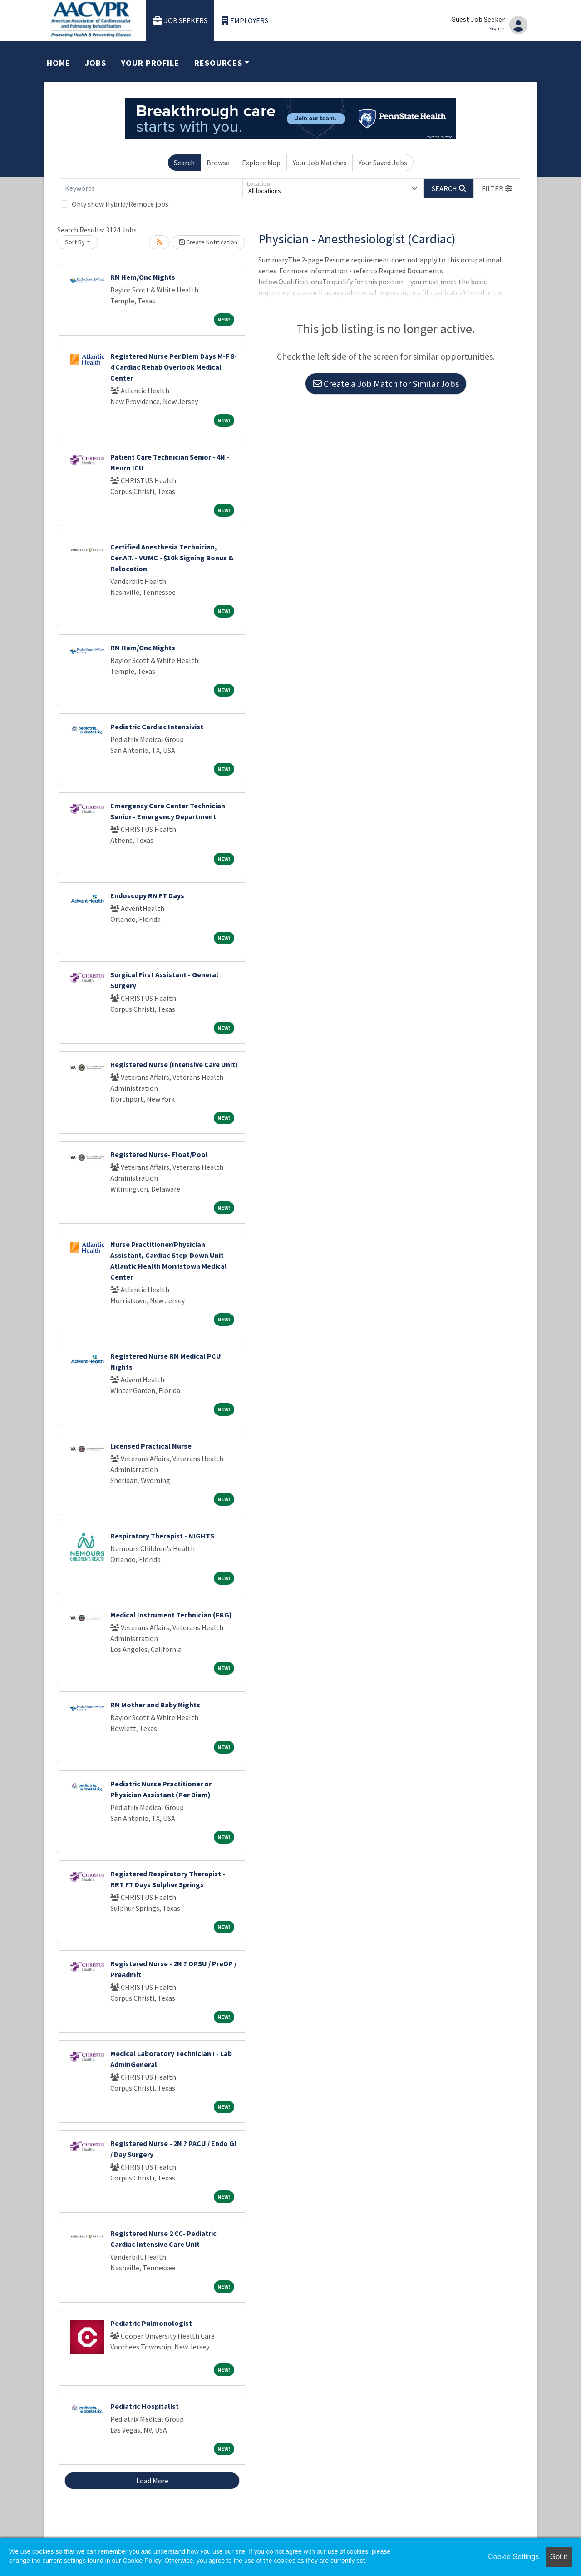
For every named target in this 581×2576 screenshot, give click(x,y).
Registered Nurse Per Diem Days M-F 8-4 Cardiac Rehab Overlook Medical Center (173, 366)
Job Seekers (180, 20)
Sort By (75, 242)
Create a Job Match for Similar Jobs (386, 383)
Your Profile (150, 63)
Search (184, 162)
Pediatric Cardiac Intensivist (156, 726)
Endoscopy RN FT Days (147, 895)
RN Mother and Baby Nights (155, 1704)
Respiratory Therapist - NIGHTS (162, 1535)
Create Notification (208, 242)
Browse (218, 162)
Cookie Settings (513, 2557)
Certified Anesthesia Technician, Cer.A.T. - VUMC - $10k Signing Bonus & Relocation (172, 557)
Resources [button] (218, 63)
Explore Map (261, 162)
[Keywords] (151, 188)
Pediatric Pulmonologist (151, 2323)
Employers (245, 20)
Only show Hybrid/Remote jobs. (121, 203)
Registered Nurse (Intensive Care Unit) (174, 1064)
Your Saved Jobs (383, 162)
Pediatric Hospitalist (144, 2406)
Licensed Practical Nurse (151, 1445)
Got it (558, 2557)
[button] (497, 188)
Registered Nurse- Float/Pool (159, 1154)
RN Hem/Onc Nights (142, 277)
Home (58, 63)
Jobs (95, 63)
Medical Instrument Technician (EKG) (171, 1614)
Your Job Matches (320, 162)
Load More (152, 2480)
